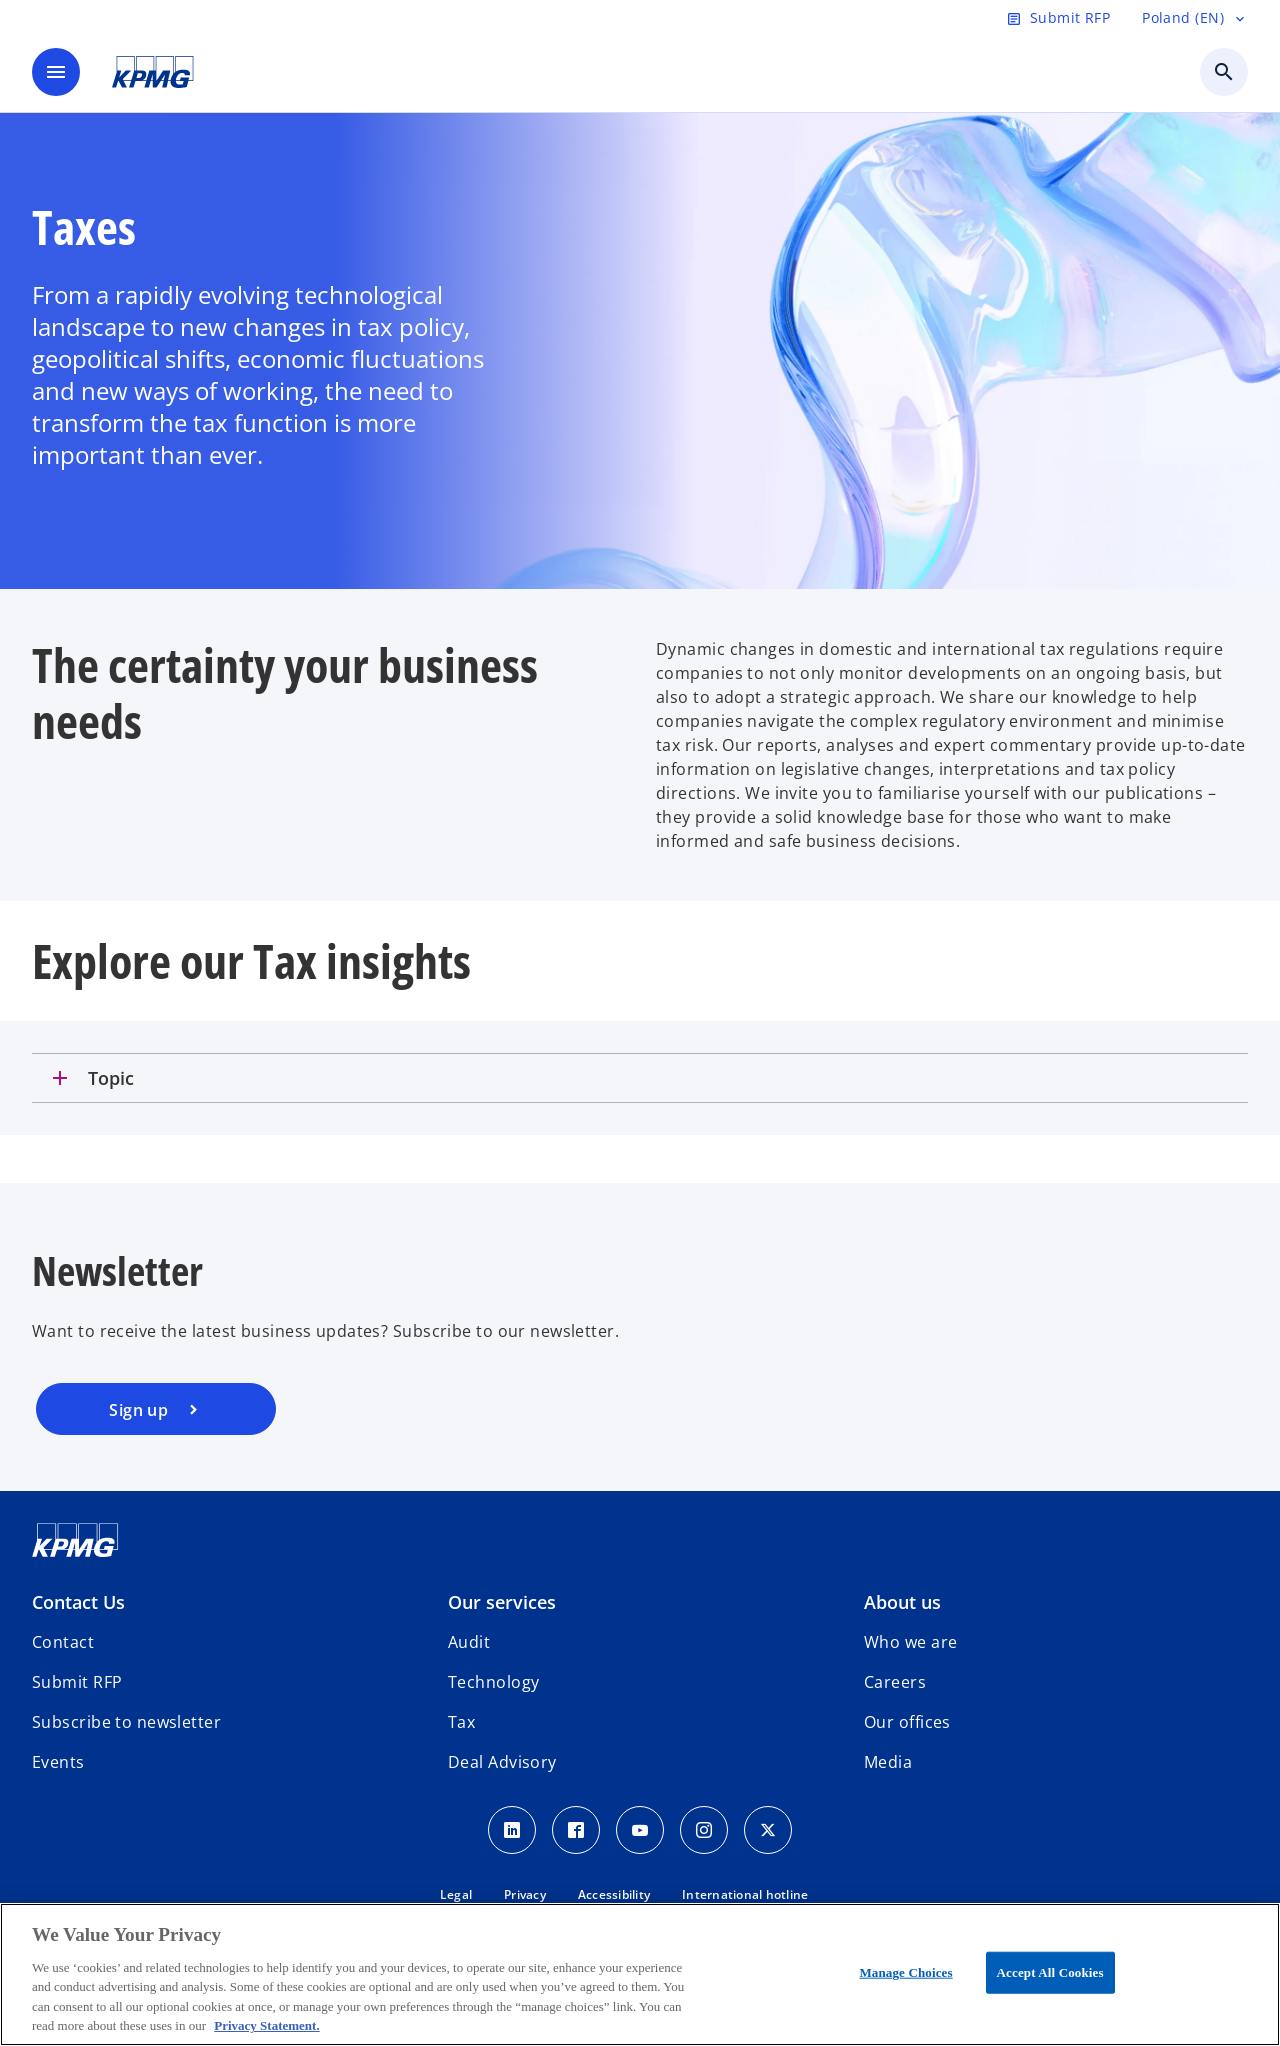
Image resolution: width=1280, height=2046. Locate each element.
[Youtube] (640, 1830)
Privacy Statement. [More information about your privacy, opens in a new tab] (266, 2025)
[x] (768, 1830)
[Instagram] (704, 1830)
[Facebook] (576, 1830)
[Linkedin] (512, 1830)
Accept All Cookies (1050, 1972)
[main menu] (56, 72)
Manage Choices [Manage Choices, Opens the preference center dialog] (905, 1972)
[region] (640, 1974)
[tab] (640, 1078)
